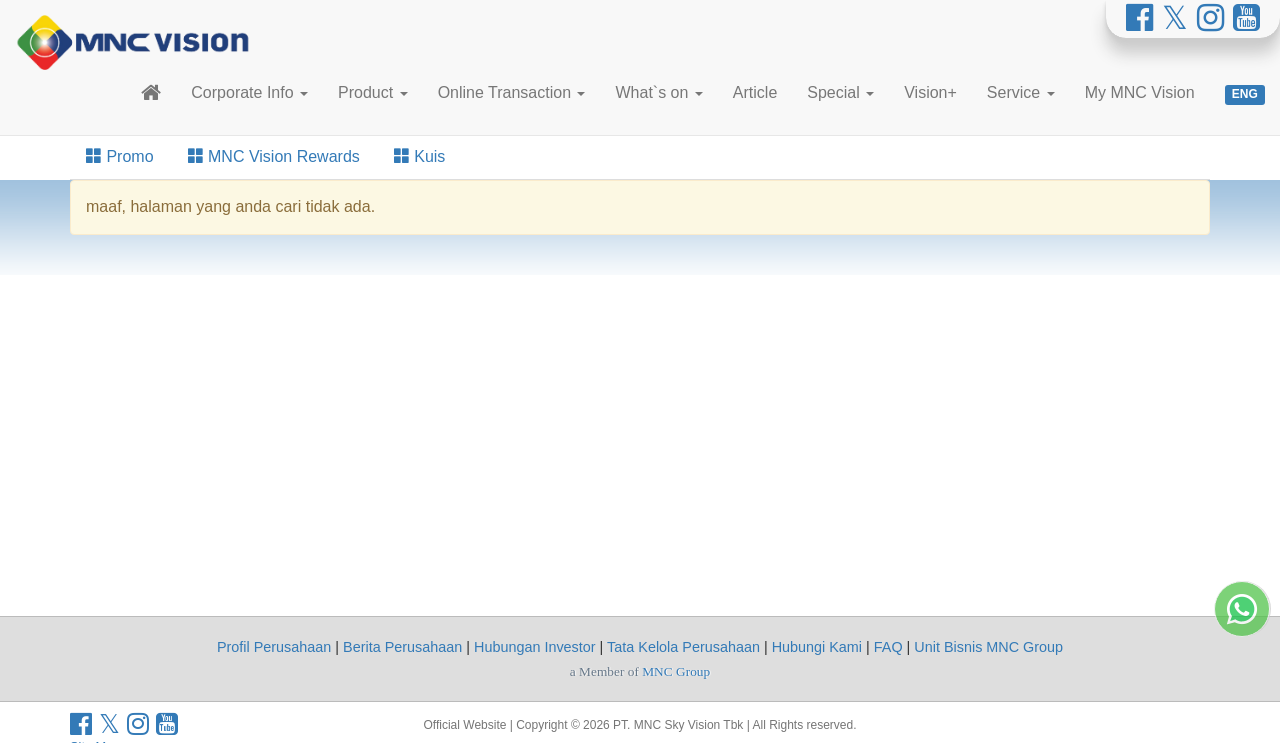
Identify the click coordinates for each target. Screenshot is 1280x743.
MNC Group (676, 671)
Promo (120, 156)
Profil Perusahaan (274, 647)
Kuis (420, 156)
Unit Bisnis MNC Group (988, 647)
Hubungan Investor (535, 647)
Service (1021, 92)
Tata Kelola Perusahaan (683, 647)
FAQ (888, 647)
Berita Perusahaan (402, 647)
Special (840, 92)
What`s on (658, 92)
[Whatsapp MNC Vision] (1242, 688)
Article (755, 92)
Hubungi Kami (817, 647)
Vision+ (930, 92)
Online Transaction (512, 92)
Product (373, 92)
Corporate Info (249, 92)
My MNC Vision (1140, 92)
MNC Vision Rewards (274, 156)
